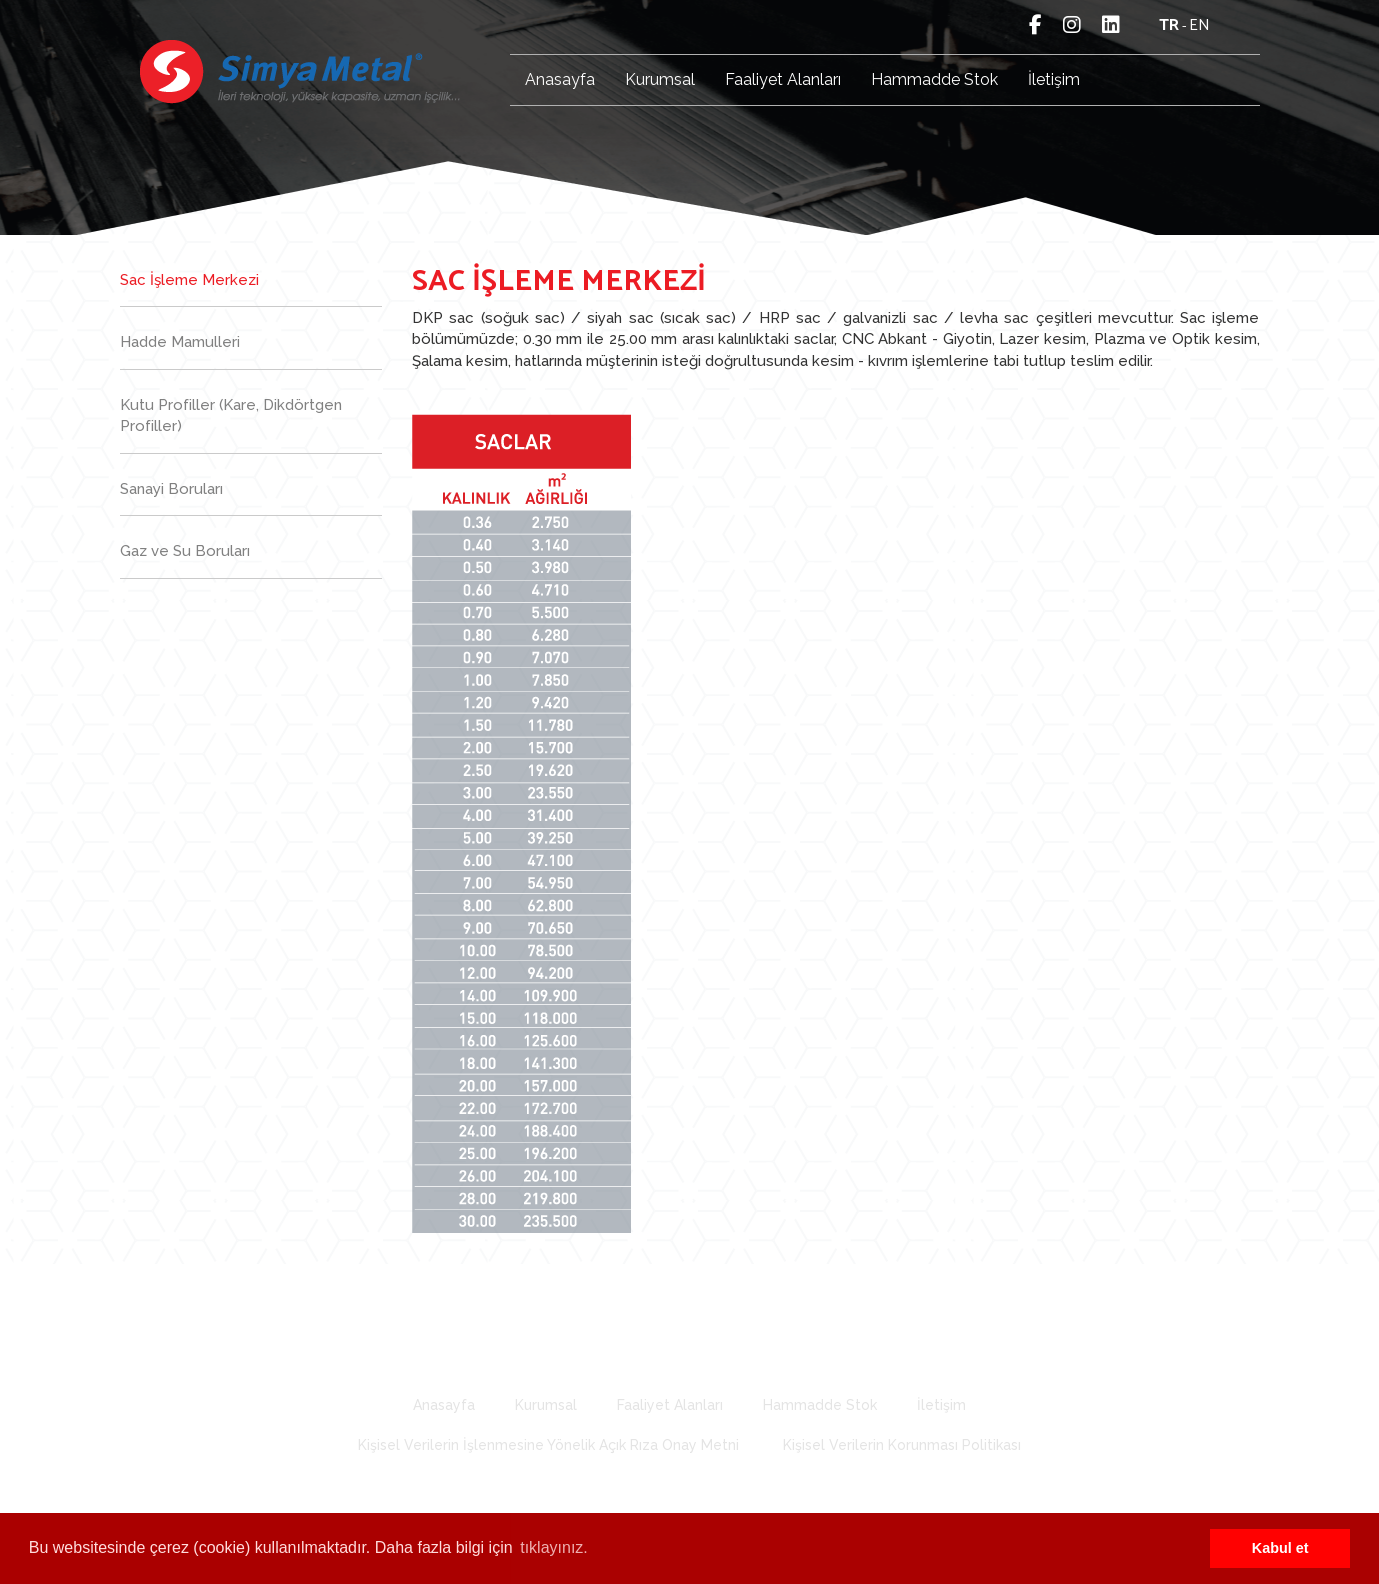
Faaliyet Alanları (783, 79)
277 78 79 (717, 1342)
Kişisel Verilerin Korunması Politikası (902, 1445)
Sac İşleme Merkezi (189, 280)
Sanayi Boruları (171, 489)
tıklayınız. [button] (554, 1547)
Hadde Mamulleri (180, 342)
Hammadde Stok (934, 79)
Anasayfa (560, 79)
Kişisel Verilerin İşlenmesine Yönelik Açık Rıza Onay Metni (548, 1445)
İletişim (1054, 79)
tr (1169, 25)
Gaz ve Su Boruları (185, 551)
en (1199, 25)
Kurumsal (660, 79)
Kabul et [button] (1280, 1548)
